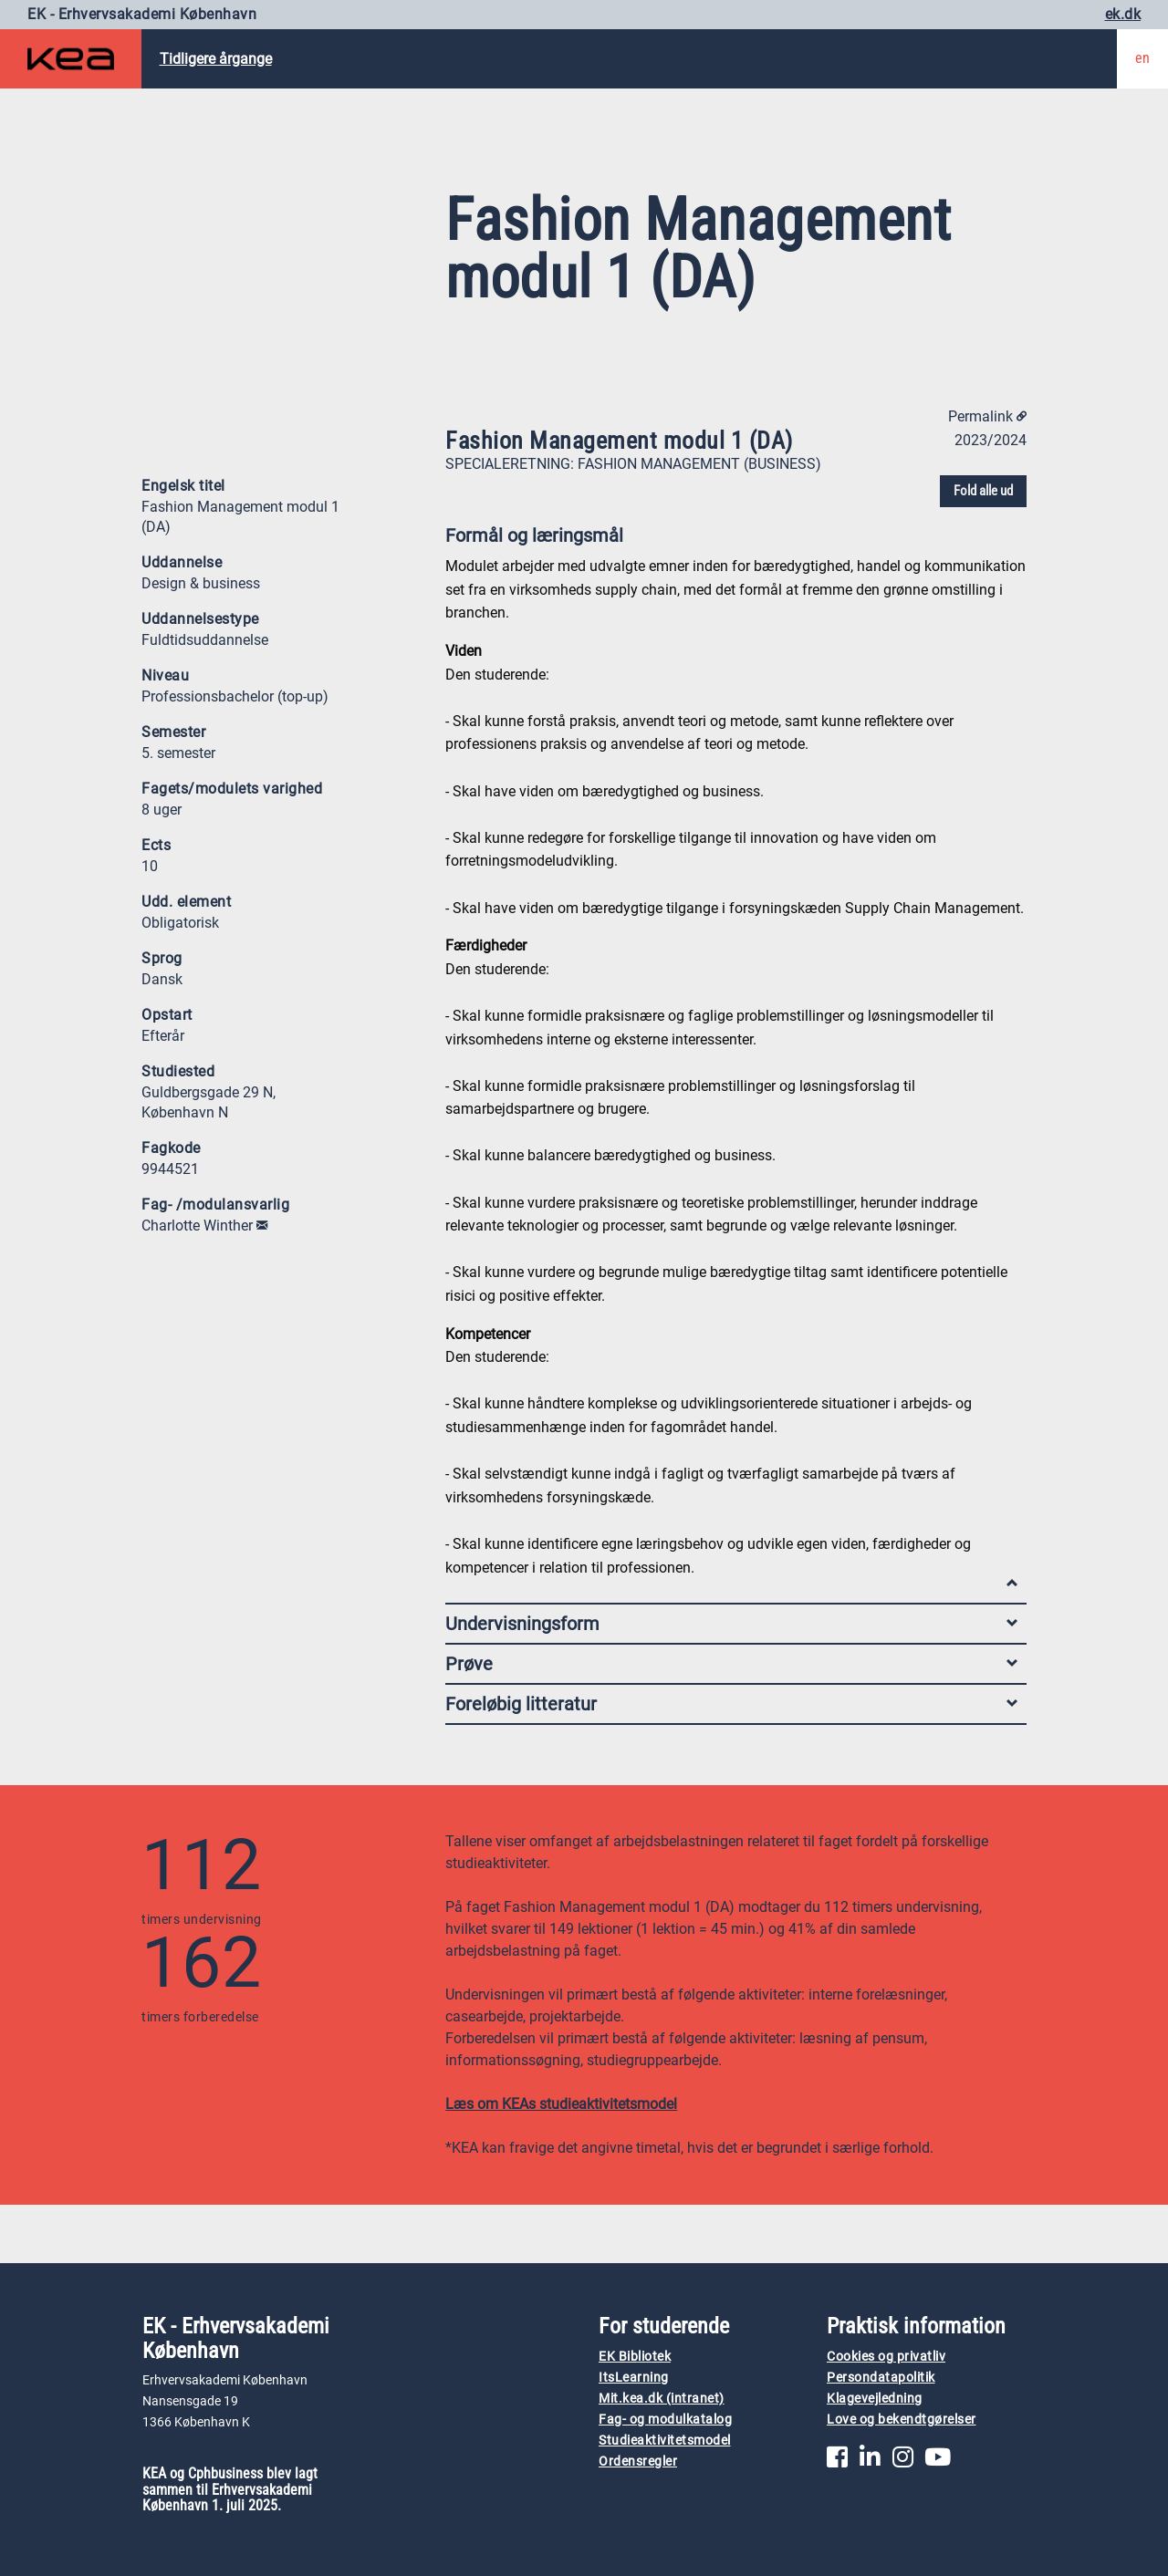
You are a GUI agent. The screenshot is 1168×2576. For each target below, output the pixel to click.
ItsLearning (634, 2377)
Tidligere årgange (216, 59)
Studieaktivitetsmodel (665, 2440)
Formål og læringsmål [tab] (731, 540)
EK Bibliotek (635, 2356)
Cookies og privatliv (886, 2356)
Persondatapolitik (881, 2377)
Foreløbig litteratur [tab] (731, 1704)
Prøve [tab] (731, 1664)
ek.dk (1123, 14)
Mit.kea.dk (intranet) (662, 2398)
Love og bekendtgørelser (901, 2419)
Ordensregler (638, 2461)
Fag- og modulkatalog (665, 2419)
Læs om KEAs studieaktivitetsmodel (561, 2104)
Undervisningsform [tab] (731, 1624)
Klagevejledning (875, 2398)
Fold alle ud (983, 491)
